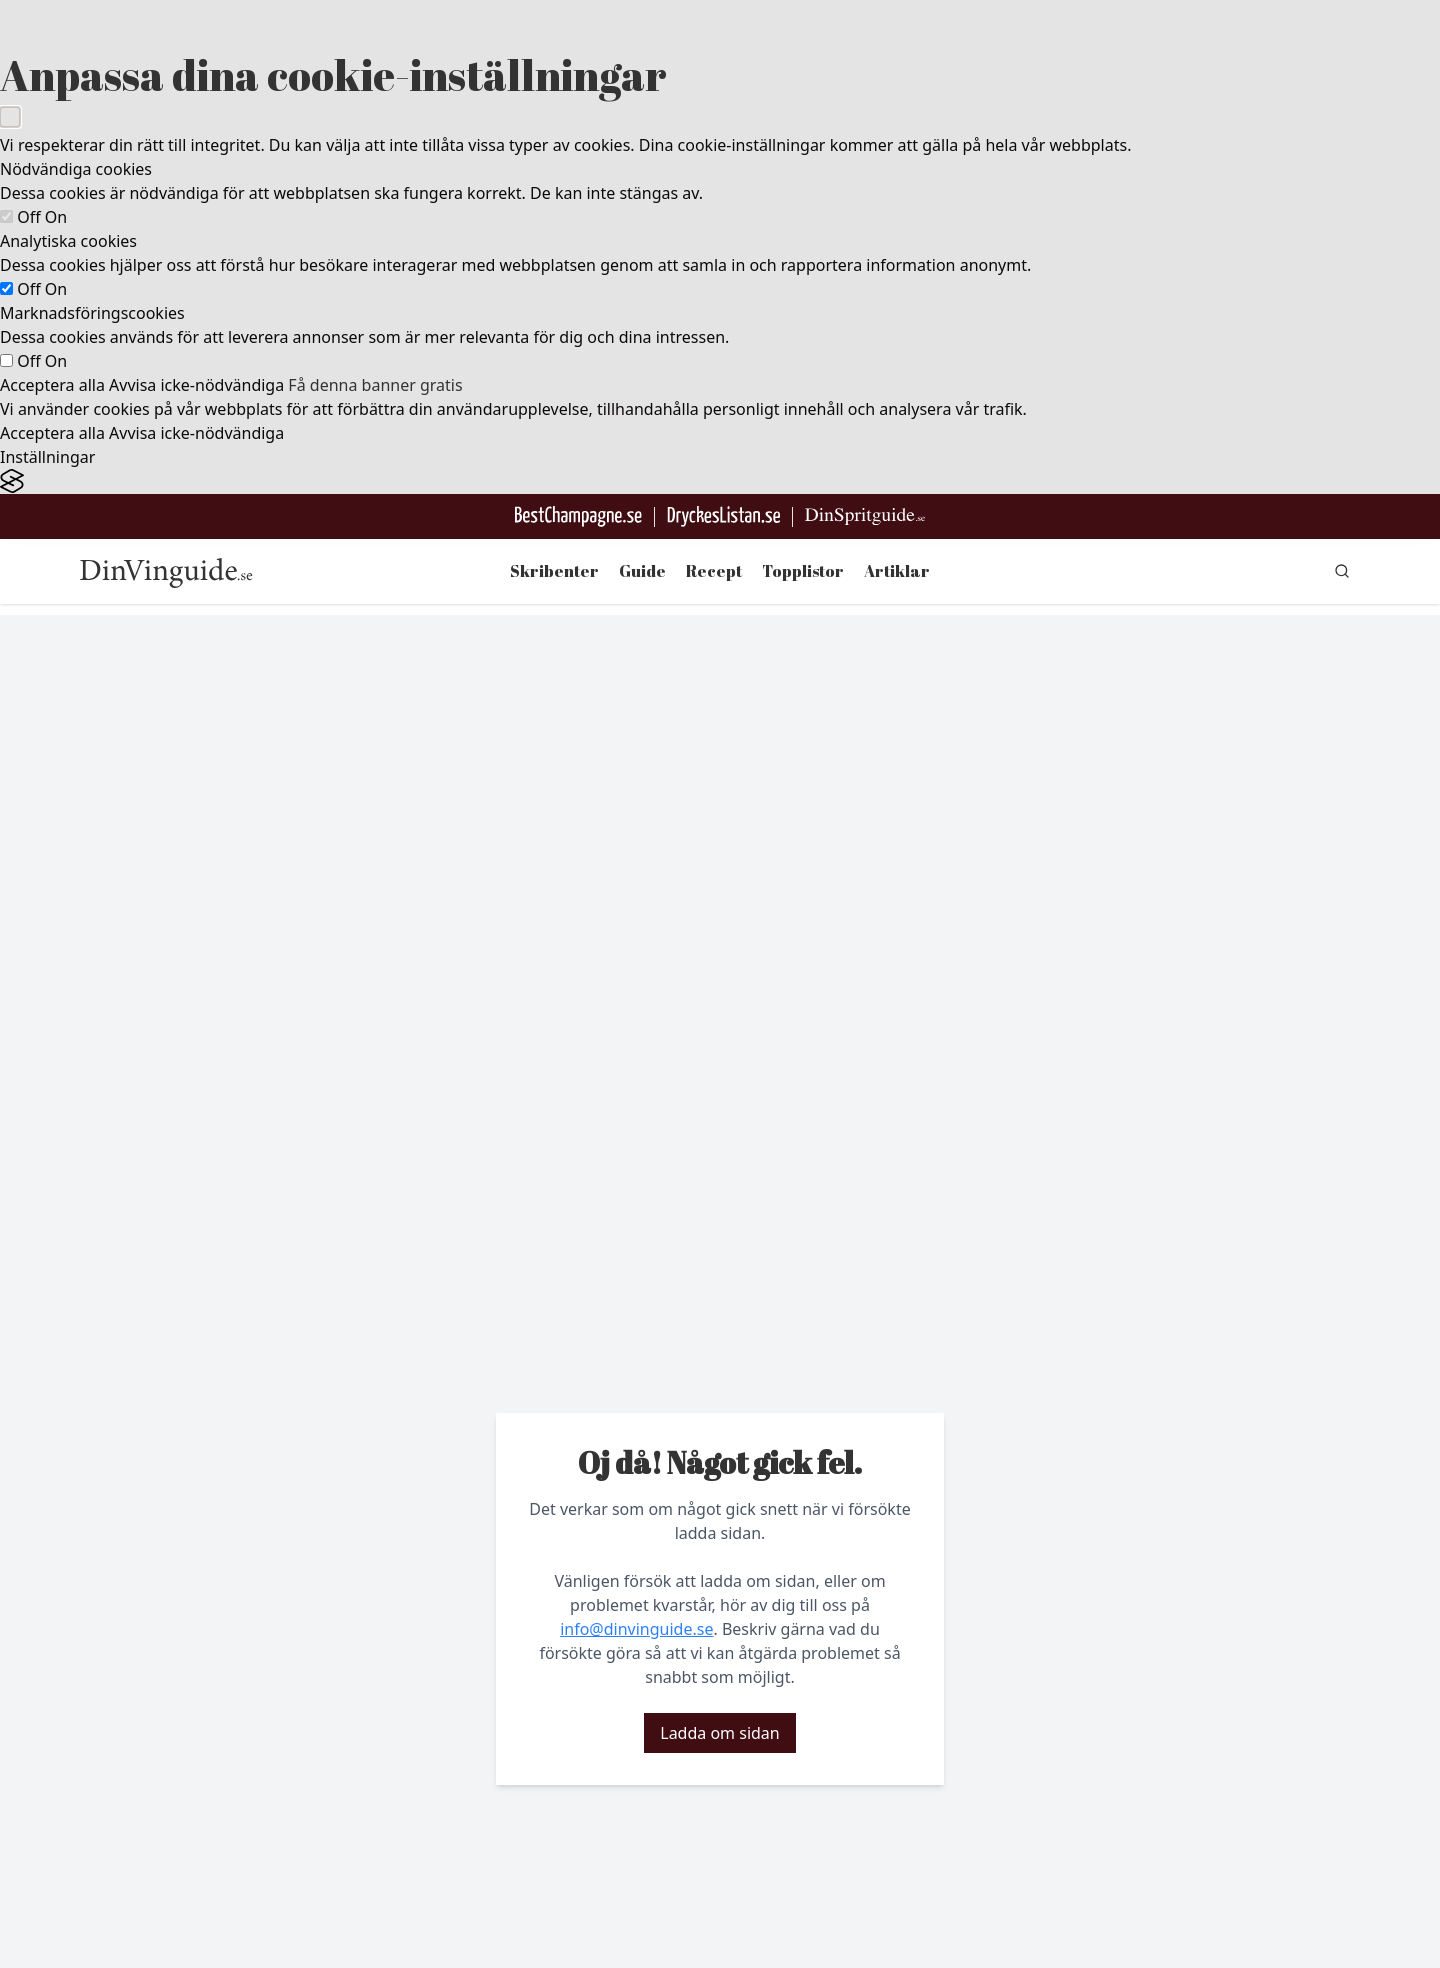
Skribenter (554, 571)
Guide (642, 571)
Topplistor (803, 571)
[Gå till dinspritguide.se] (865, 516)
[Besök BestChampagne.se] (578, 516)
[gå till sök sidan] (1342, 571)
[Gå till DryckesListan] (723, 516)
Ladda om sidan (719, 1733)
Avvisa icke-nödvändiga (196, 385)
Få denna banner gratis (375, 385)
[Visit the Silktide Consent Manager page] (720, 481)
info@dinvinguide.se (636, 1629)
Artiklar (897, 571)
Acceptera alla (52, 385)
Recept (714, 571)
